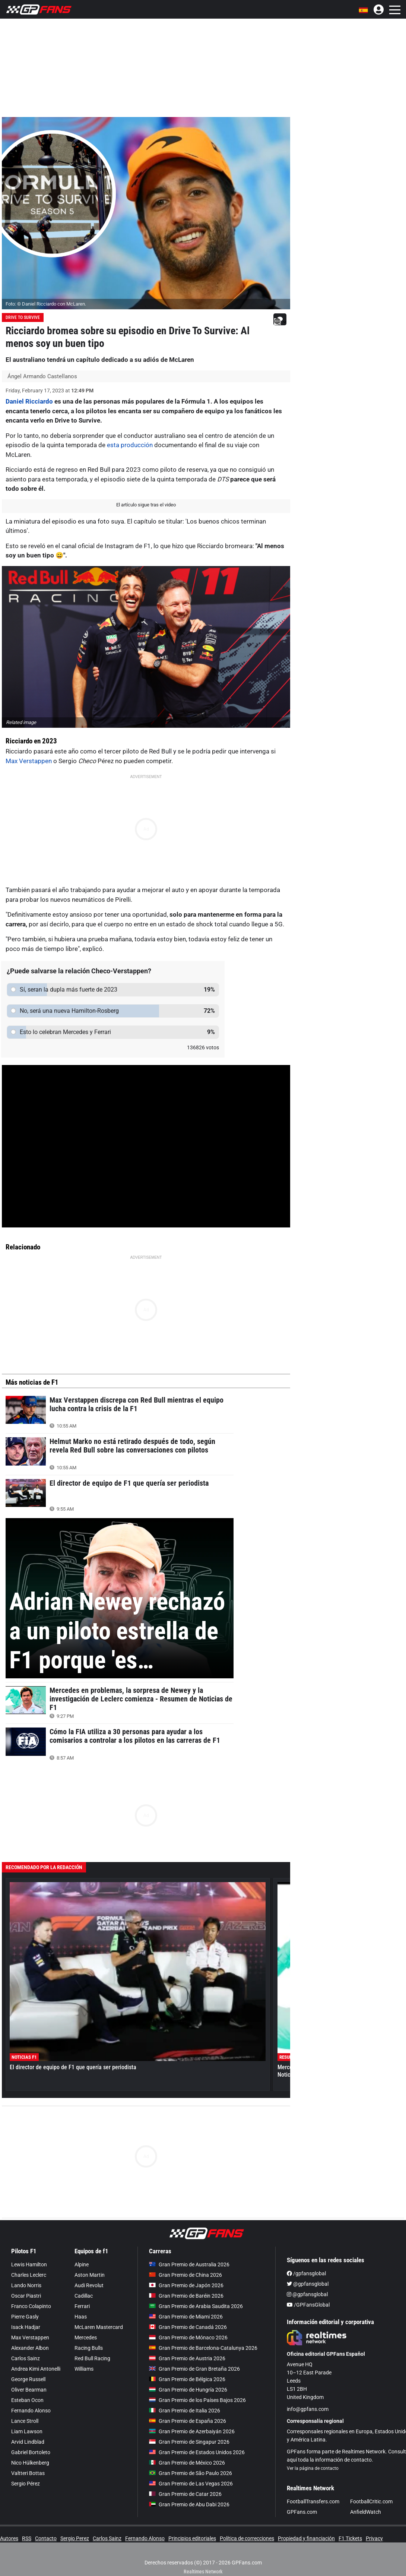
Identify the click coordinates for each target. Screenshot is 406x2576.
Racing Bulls (88, 2348)
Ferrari (82, 2306)
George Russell (28, 2379)
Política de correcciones (247, 2538)
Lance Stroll (24, 2421)
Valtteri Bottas (28, 2473)
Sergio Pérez (25, 2484)
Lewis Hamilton (29, 2264)
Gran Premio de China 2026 (185, 2275)
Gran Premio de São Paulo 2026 (190, 2473)
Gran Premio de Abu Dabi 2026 (189, 2504)
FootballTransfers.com (313, 2501)
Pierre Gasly (25, 2317)
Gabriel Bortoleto (30, 2452)
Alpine (81, 2264)
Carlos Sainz (25, 2358)
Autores (9, 2538)
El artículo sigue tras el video (146, 505)
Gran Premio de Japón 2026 (186, 2285)
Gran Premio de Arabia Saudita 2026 (196, 2306)
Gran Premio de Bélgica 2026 (187, 2379)
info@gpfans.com (308, 2409)
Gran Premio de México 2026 (187, 2463)
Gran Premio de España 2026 (187, 2421)
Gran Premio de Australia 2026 (189, 2264)
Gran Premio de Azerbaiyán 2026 (192, 2431)
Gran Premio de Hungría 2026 (188, 2390)
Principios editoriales (192, 2538)
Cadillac (83, 2296)
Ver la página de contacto (313, 2468)
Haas (80, 2317)
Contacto (46, 2538)
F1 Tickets (350, 2538)
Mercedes (85, 2337)
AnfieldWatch (365, 2512)
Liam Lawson (26, 2431)
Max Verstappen (29, 761)
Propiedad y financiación (306, 2538)
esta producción (129, 445)
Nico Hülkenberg (30, 2463)
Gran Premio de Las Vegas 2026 (191, 2484)
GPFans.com (302, 2512)
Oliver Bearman (29, 2390)
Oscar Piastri (26, 2296)
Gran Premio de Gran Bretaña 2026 (194, 2369)
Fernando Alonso (31, 2411)
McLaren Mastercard (98, 2327)
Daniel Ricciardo (29, 401)
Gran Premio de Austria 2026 (187, 2358)
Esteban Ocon (27, 2400)
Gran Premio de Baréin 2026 (186, 2296)
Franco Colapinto (31, 2306)
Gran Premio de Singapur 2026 (189, 2442)
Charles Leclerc (28, 2275)
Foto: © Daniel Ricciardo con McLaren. (46, 304)
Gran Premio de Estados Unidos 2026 (197, 2452)
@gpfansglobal (308, 2284)
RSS (26, 2538)
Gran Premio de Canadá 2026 (188, 2327)
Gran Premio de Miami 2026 (186, 2317)
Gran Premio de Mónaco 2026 (188, 2337)
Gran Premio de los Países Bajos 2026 (197, 2400)
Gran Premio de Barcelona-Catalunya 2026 (203, 2348)
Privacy (374, 2538)
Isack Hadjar (25, 2327)
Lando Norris (26, 2285)
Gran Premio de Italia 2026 (184, 2411)
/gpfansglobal (306, 2273)
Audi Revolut (89, 2285)
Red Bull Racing (92, 2358)
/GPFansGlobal (308, 2305)
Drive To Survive (23, 317)
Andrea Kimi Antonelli (35, 2369)
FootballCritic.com (371, 2501)
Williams (83, 2369)
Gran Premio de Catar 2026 (185, 2494)
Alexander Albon (30, 2348)
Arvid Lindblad (27, 2442)
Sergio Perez (74, 2538)
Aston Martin (89, 2275)
